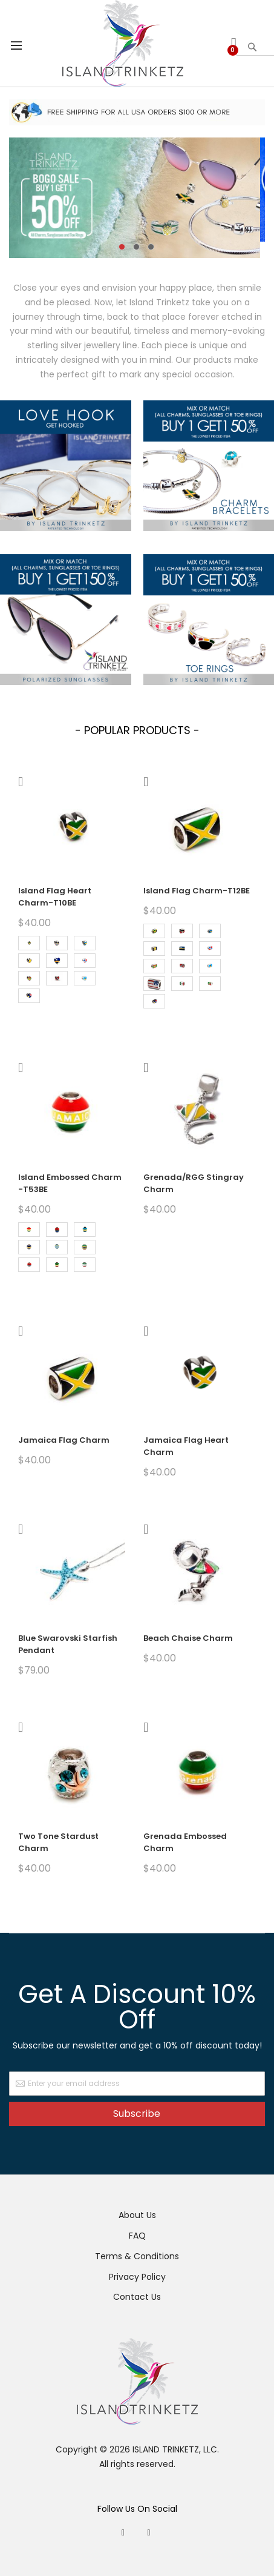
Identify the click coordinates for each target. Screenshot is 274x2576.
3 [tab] (151, 246)
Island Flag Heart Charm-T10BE (54, 897)
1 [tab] (122, 246)
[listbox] (71, 971)
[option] (29, 943)
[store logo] (122, 43)
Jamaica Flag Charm (63, 1440)
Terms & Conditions (137, 2256)
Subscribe (136, 2114)
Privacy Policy (137, 2277)
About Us (137, 2215)
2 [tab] (136, 246)
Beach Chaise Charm (188, 1638)
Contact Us (137, 2297)
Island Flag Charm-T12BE (196, 890)
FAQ (137, 2236)
